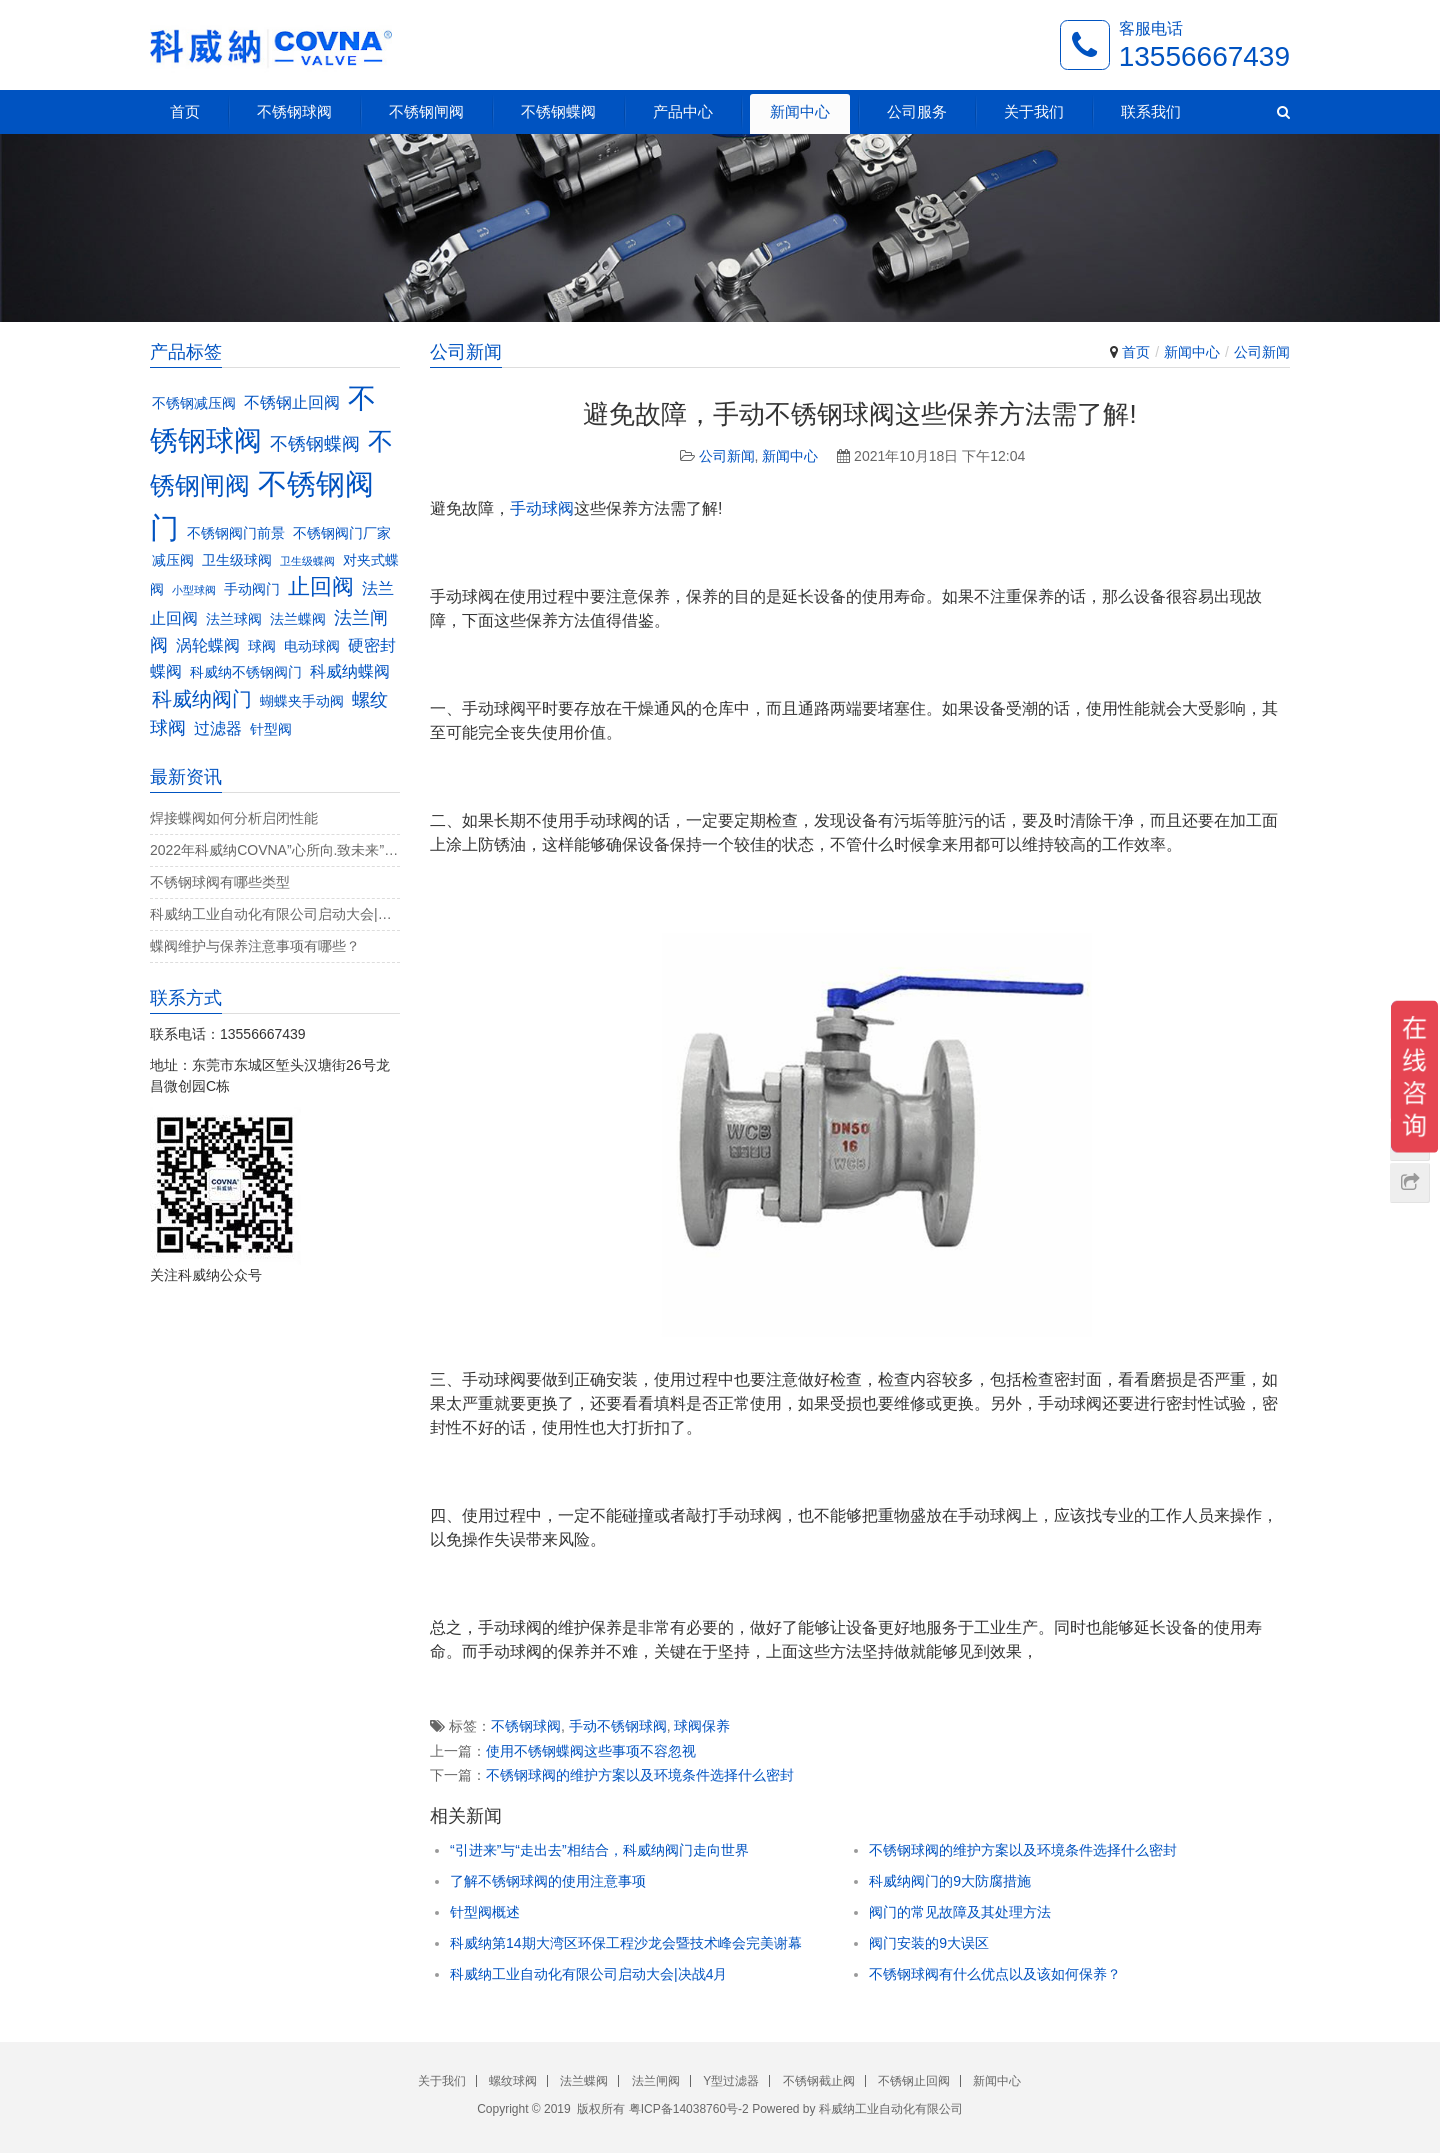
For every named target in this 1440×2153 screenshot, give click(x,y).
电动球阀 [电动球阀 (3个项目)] (312, 646)
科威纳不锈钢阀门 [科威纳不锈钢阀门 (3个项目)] (246, 672)
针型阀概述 (485, 1912)
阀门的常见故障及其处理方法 (960, 1912)
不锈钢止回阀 (914, 2081)
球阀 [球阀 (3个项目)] (262, 646)
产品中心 (683, 111)
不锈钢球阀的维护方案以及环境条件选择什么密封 (640, 1775)
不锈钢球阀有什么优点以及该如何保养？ (995, 1974)
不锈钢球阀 (294, 111)
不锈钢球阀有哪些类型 (220, 882)
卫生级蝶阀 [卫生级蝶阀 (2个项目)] (307, 561)
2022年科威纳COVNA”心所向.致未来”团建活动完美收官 (275, 850)
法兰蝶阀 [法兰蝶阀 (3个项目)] (298, 619)
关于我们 (1034, 111)
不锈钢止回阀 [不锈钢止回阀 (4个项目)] (292, 402)
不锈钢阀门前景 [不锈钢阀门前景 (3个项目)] (236, 533)
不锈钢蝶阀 (558, 111)
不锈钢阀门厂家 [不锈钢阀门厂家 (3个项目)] (342, 533)
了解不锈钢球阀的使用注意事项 (548, 1881)
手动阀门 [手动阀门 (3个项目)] (252, 589)
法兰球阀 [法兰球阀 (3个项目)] (234, 619)
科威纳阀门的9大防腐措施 (950, 1881)
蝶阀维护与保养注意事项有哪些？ (255, 946)
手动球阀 (542, 508)
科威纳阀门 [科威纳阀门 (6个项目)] (202, 699)
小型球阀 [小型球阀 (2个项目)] (194, 590)
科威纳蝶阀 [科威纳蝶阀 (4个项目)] (350, 671)
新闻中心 (800, 111)
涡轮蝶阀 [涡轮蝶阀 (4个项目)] (208, 645)
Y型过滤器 (731, 2081)
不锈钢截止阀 (819, 2081)
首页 (185, 111)
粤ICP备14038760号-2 (689, 2109)
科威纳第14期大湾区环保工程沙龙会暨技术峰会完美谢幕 (626, 1943)
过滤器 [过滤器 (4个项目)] (218, 728)
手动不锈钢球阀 (618, 1726)
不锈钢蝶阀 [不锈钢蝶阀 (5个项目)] (315, 443)
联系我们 (1151, 111)
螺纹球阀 (513, 2081)
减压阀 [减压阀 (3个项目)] (173, 560)
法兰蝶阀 (584, 2081)
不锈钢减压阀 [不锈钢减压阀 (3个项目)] (194, 403)
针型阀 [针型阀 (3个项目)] (271, 729)
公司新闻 (1262, 352)
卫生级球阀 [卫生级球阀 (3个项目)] (237, 560)
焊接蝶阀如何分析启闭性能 (234, 818)
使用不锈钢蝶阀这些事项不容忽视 (591, 1751)
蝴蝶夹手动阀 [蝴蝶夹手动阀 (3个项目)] (302, 701)
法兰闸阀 (656, 2081)
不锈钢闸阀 (426, 111)
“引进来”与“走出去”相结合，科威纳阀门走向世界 (599, 1850)
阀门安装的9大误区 (929, 1943)
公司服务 (917, 111)
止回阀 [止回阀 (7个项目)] (321, 586)
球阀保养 (702, 1726)
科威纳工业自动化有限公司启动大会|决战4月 (588, 1974)
